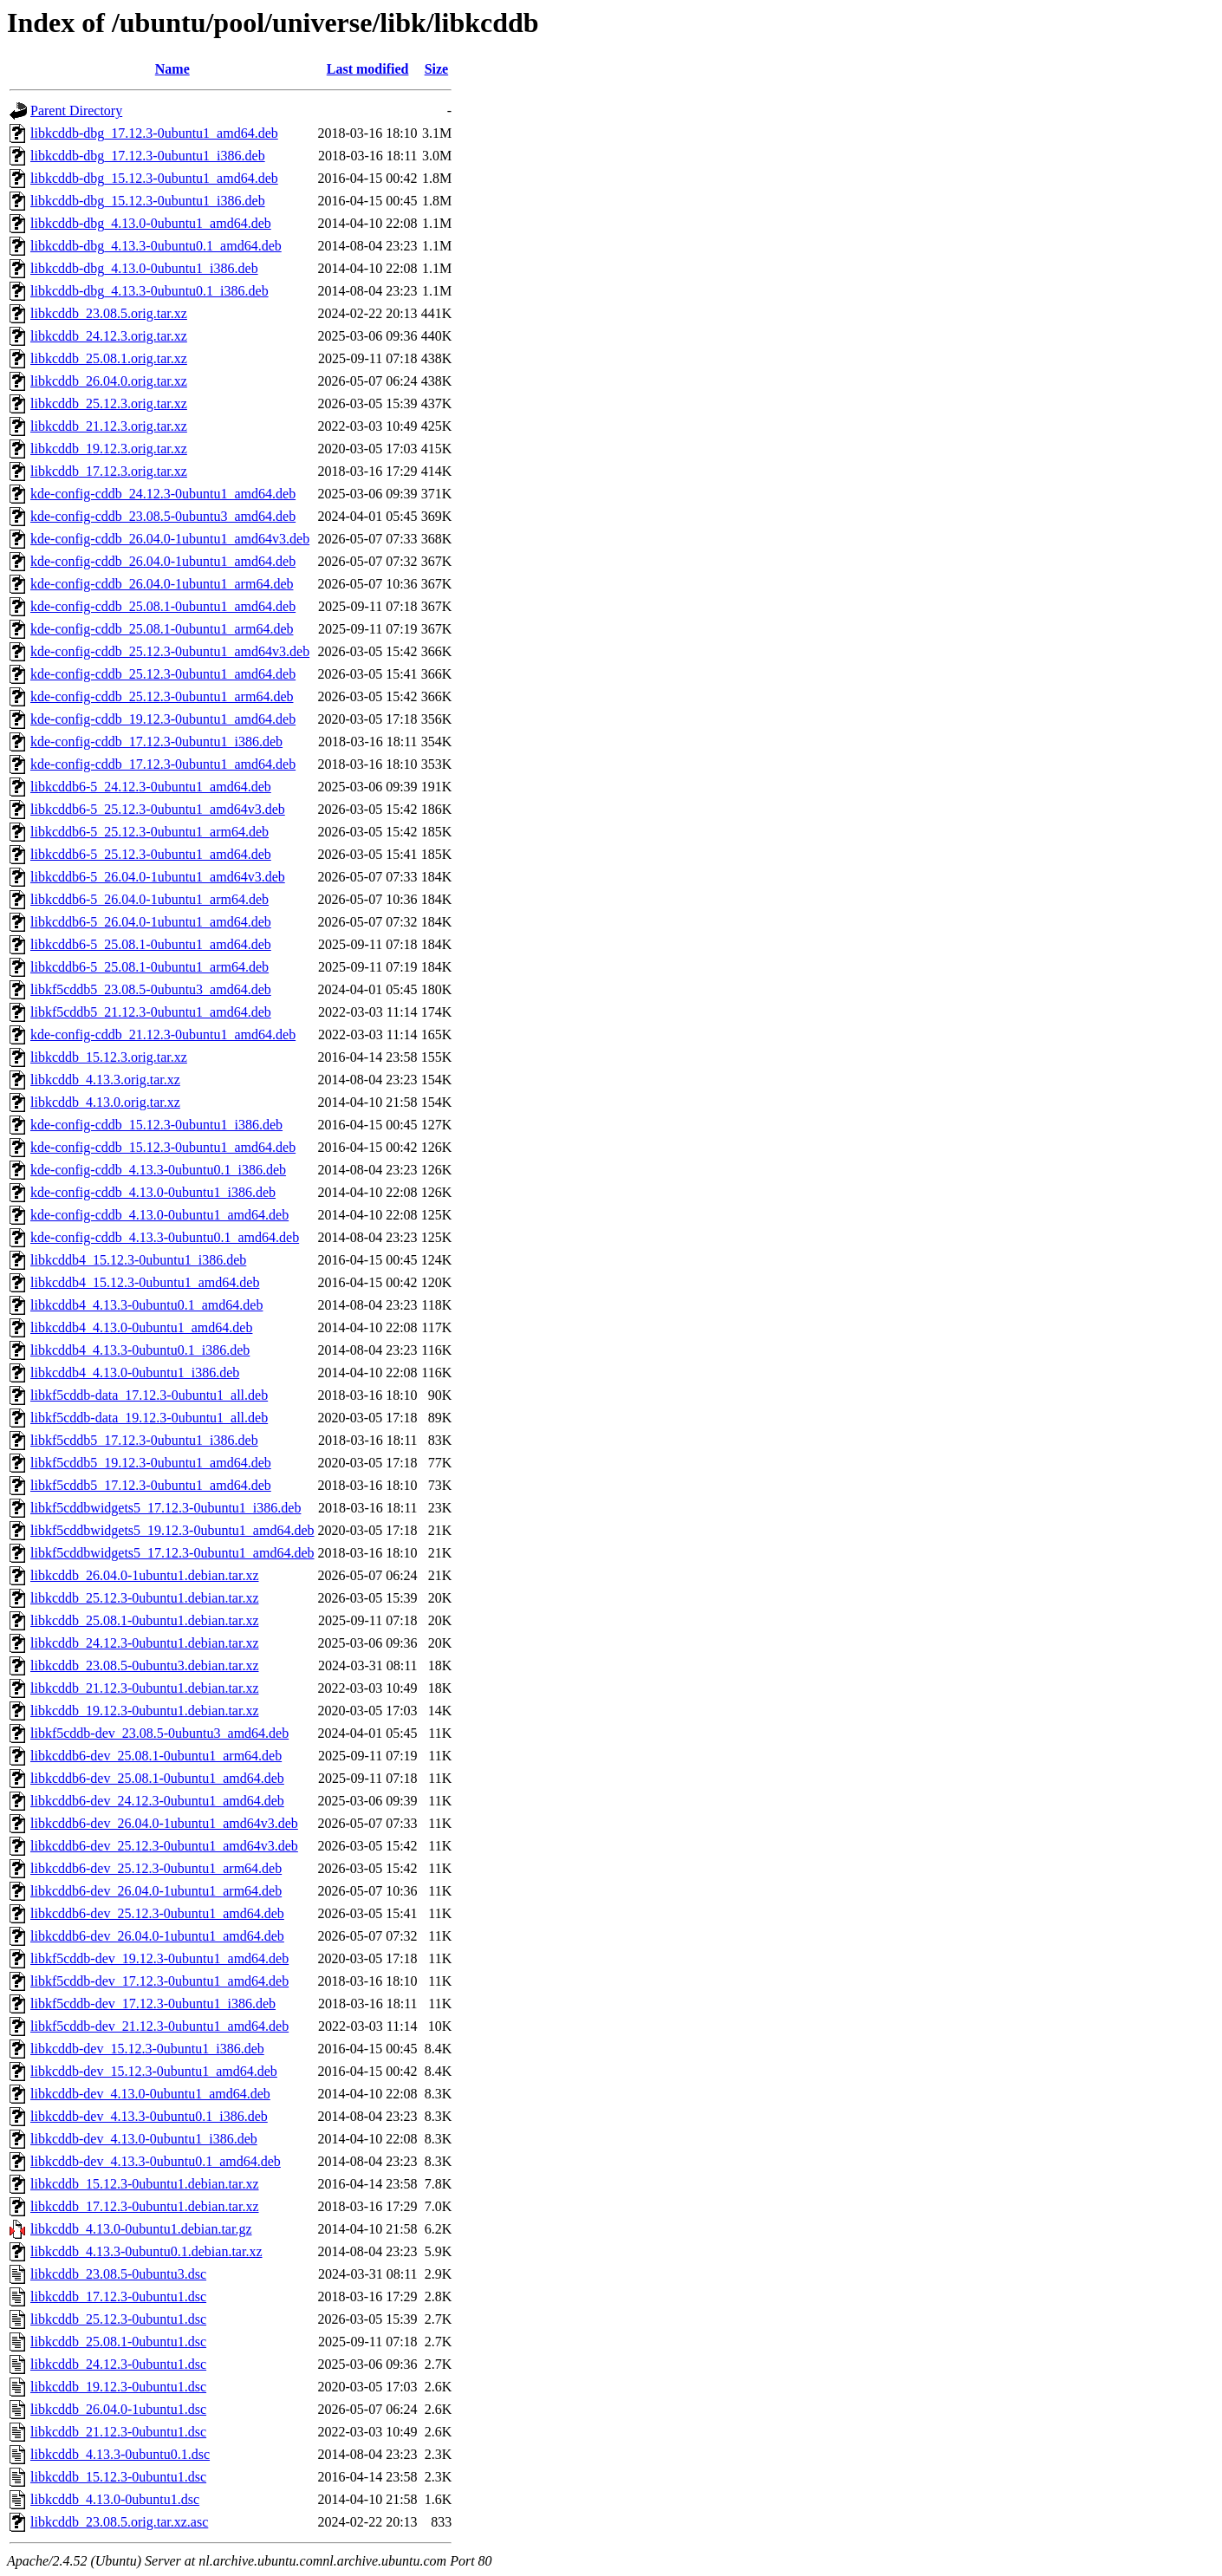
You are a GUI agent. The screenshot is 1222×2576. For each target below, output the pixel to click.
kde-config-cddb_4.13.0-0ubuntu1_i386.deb (153, 1192)
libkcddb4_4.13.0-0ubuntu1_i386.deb (134, 1372)
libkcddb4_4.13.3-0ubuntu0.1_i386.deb (140, 1350)
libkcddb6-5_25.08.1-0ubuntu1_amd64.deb (150, 944)
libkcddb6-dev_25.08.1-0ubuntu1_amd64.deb (157, 1778)
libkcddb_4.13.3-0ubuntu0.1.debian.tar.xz (146, 2251)
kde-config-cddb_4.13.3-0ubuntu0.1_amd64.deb (164, 1237)
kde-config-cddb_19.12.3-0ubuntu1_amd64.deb (163, 719)
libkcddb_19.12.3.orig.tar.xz (108, 448)
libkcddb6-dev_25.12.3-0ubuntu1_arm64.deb (156, 1868)
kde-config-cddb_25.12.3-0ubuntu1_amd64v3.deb (169, 651)
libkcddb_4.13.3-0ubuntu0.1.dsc (120, 2454)
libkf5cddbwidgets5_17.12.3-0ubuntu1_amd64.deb (172, 1552)
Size (437, 69)
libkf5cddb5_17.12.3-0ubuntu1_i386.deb (144, 1440)
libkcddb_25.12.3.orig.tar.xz (108, 403)
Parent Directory (76, 110)
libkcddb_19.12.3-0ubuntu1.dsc (118, 2386)
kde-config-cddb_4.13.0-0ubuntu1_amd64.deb (159, 1214)
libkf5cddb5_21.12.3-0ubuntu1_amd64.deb (150, 1012)
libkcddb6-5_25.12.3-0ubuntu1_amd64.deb (150, 854)
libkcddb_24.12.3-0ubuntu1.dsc (118, 2364)
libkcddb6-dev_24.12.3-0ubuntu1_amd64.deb (157, 1800)
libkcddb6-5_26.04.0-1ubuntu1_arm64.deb (149, 899)
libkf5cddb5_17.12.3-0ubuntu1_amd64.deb (150, 1485)
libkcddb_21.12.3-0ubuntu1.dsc (118, 2431)
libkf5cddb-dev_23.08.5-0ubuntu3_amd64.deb (159, 1733)
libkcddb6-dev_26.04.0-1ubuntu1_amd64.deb (157, 1936)
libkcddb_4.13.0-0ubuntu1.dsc (114, 2499)
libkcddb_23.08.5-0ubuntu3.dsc (118, 2274)
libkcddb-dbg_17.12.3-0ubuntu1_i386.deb (147, 155)
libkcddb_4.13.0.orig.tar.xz (105, 1102)
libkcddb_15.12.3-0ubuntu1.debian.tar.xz (144, 2183)
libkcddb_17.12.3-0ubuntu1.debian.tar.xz (144, 2206)
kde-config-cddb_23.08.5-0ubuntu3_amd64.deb (163, 516)
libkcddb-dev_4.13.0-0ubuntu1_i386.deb (143, 2138)
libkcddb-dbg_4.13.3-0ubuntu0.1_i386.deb (149, 290)
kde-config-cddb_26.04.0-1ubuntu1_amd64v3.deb (169, 538)
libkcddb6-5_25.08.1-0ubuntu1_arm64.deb (149, 966)
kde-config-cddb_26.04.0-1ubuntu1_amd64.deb (163, 561)
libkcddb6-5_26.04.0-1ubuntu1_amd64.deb (150, 921)
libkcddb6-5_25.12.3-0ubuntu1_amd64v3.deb (157, 809)
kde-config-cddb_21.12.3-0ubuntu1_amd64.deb (163, 1034)
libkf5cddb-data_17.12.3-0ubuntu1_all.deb (149, 1395)
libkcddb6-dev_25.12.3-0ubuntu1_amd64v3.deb (164, 1845)
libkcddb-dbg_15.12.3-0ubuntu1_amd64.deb (154, 178)
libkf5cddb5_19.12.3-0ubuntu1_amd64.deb (150, 1462)
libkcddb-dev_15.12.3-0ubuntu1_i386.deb (147, 2048)
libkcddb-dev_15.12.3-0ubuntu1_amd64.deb (153, 2071)
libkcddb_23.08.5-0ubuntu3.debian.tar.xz (144, 1665)
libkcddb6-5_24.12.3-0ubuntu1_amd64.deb (150, 786)
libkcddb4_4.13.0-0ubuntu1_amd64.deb (141, 1327)
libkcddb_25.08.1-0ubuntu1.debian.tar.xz (144, 1620)
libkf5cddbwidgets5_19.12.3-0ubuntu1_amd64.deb (172, 1530)
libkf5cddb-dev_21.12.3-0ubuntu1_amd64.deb (159, 2026)
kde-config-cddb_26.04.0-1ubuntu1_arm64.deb (161, 583)
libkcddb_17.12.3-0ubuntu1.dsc (118, 2296)
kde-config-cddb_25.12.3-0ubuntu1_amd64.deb (163, 674)
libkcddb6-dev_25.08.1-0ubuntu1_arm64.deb (156, 1755)
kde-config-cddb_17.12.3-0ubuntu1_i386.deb (156, 741)
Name (172, 69)
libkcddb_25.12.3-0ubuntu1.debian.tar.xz (144, 1597)
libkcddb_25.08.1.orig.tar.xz (108, 358)
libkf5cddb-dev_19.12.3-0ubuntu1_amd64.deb (159, 1958)
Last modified (368, 69)
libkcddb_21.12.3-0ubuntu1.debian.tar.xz (144, 1688)
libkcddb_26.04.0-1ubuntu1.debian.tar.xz (144, 1575)
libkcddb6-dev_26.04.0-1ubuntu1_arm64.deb (156, 1890)
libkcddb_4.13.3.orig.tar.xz (105, 1079)
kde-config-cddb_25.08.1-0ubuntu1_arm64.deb (161, 628)
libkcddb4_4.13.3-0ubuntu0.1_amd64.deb (146, 1305)
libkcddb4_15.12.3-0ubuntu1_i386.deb (138, 1259)
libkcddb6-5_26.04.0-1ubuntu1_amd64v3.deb (157, 876)
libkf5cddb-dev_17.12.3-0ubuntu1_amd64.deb (159, 1981)
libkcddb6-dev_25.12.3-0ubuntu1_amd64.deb (157, 1913)
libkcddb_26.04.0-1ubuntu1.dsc (118, 2409)
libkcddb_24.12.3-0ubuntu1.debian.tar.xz (144, 1643)
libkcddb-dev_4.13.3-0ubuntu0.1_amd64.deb (155, 2161)
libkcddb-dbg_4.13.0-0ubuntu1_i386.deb (144, 268)
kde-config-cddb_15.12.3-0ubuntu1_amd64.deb (163, 1147)
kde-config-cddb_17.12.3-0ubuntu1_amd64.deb (163, 764)
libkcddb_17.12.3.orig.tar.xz (108, 471)
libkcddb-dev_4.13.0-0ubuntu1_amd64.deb (150, 2093)
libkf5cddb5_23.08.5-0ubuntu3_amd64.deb (150, 989)
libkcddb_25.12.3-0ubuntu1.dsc (118, 2319)
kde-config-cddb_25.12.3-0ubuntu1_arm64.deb (161, 696)
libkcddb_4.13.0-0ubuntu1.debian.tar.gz (141, 2228)
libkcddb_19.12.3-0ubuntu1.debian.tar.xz (144, 1710)
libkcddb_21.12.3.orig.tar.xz (108, 426)
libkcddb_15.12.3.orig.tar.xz (108, 1057)
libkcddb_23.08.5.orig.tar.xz (108, 313)
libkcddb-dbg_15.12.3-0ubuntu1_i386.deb (147, 200)
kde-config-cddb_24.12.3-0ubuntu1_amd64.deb (163, 493)
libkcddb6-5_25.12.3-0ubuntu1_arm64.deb (149, 831)
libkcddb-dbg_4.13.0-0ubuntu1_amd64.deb (150, 223)
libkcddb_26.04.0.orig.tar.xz (108, 381)
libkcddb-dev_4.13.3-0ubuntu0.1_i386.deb (149, 2116)
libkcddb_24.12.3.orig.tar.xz (108, 336)
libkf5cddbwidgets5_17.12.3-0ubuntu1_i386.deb (165, 1507)
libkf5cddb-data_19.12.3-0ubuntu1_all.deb (149, 1417)
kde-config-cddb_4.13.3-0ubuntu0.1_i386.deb (158, 1169)
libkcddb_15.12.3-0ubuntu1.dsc (118, 2476)
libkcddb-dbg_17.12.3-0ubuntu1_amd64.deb (154, 133)
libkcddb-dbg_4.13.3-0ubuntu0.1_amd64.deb (156, 245)
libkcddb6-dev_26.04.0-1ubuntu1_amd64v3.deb (164, 1823)
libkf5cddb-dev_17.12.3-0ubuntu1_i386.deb (153, 2003)
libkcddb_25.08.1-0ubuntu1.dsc (118, 2341)
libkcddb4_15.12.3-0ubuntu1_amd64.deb (144, 1282)
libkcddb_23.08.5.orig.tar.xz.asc (119, 2521)
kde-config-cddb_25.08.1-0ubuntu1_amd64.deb (163, 606)
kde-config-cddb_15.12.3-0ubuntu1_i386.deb (156, 1124)
